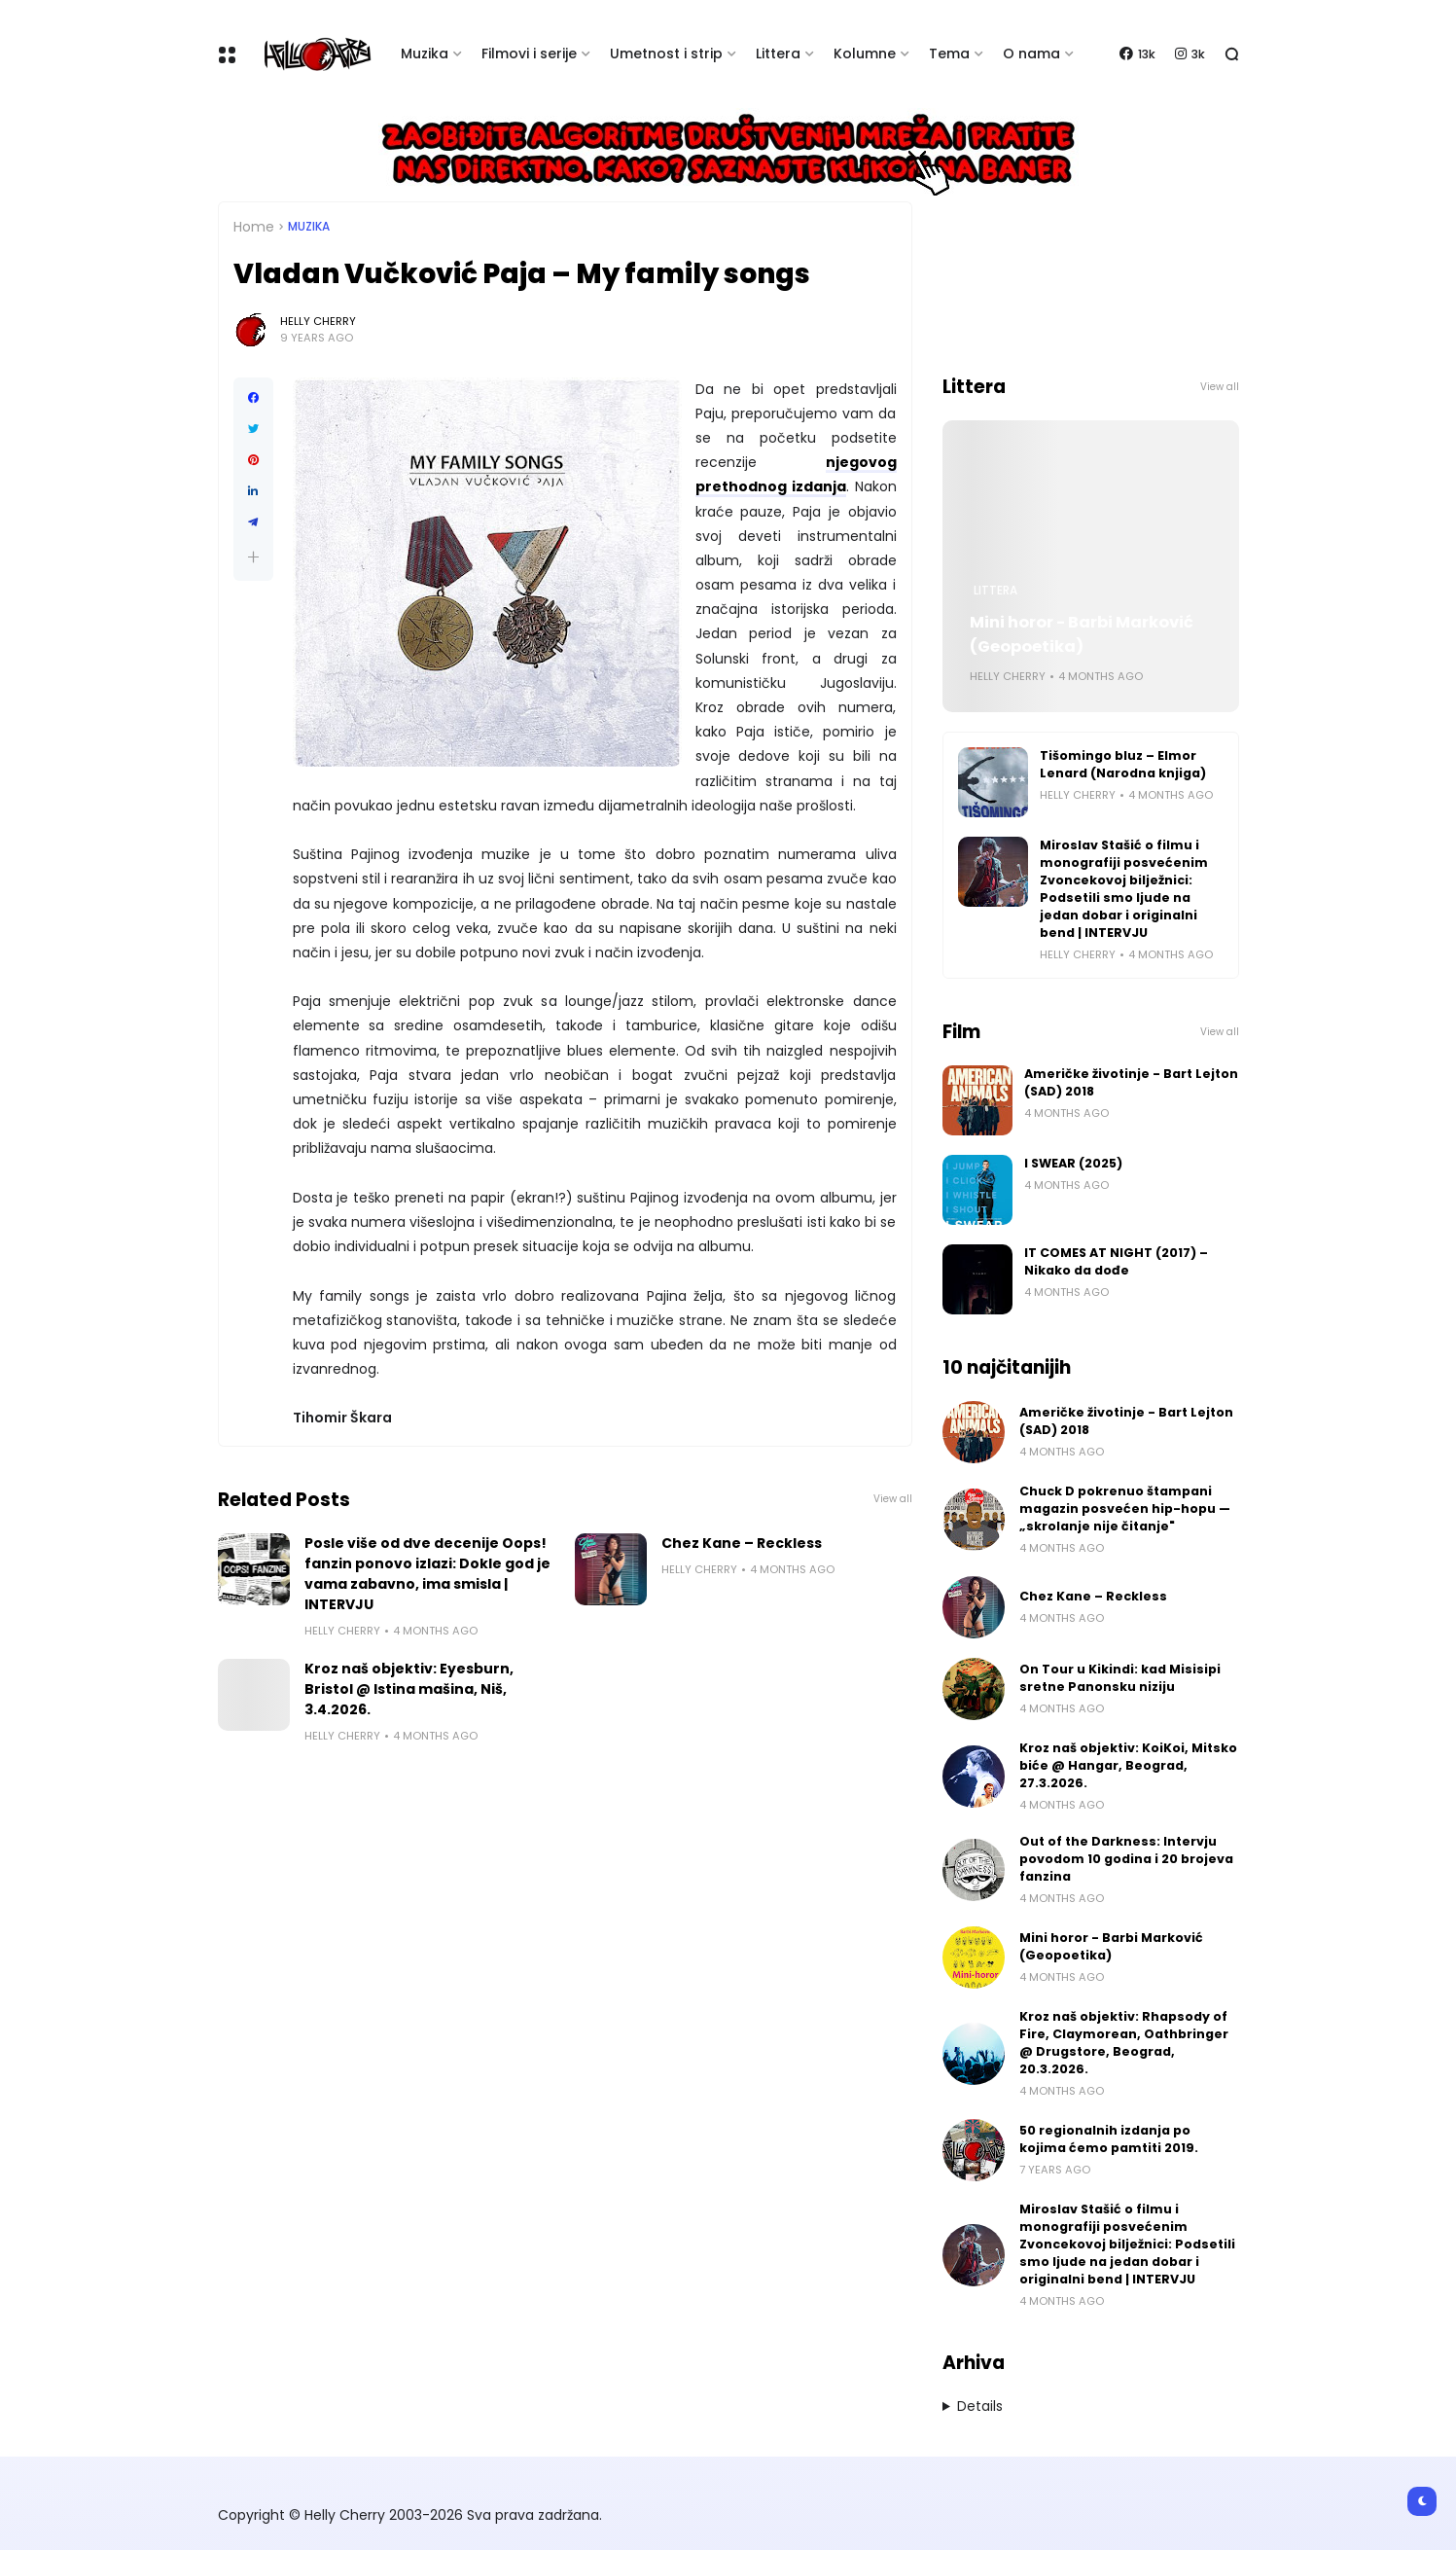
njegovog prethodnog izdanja (796, 474)
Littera (778, 53)
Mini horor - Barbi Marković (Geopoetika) (1081, 634)
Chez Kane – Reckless (741, 1543)
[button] (253, 557)
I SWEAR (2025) (1073, 1163)
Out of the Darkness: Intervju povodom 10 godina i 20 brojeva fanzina (1126, 1859)
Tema (949, 53)
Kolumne (865, 53)
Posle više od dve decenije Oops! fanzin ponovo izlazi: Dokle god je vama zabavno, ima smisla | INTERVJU (427, 1573)
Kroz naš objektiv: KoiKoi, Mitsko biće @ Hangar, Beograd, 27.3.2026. (1128, 1765)
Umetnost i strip (666, 53)
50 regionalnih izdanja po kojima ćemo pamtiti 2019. (1108, 2139)
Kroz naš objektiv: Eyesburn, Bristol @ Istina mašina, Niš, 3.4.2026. (409, 1689)
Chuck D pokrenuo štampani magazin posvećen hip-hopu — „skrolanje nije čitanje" (1124, 1508)
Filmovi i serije (529, 53)
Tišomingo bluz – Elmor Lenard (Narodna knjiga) (1123, 764)
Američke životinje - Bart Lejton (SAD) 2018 (1131, 1082)
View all (892, 1498)
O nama (1031, 53)
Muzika (424, 53)
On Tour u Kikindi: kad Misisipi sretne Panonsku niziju (1120, 1678)
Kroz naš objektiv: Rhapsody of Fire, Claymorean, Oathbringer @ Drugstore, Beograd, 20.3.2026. (1123, 2042)
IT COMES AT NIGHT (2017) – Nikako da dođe (1116, 1261)
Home (253, 226)
